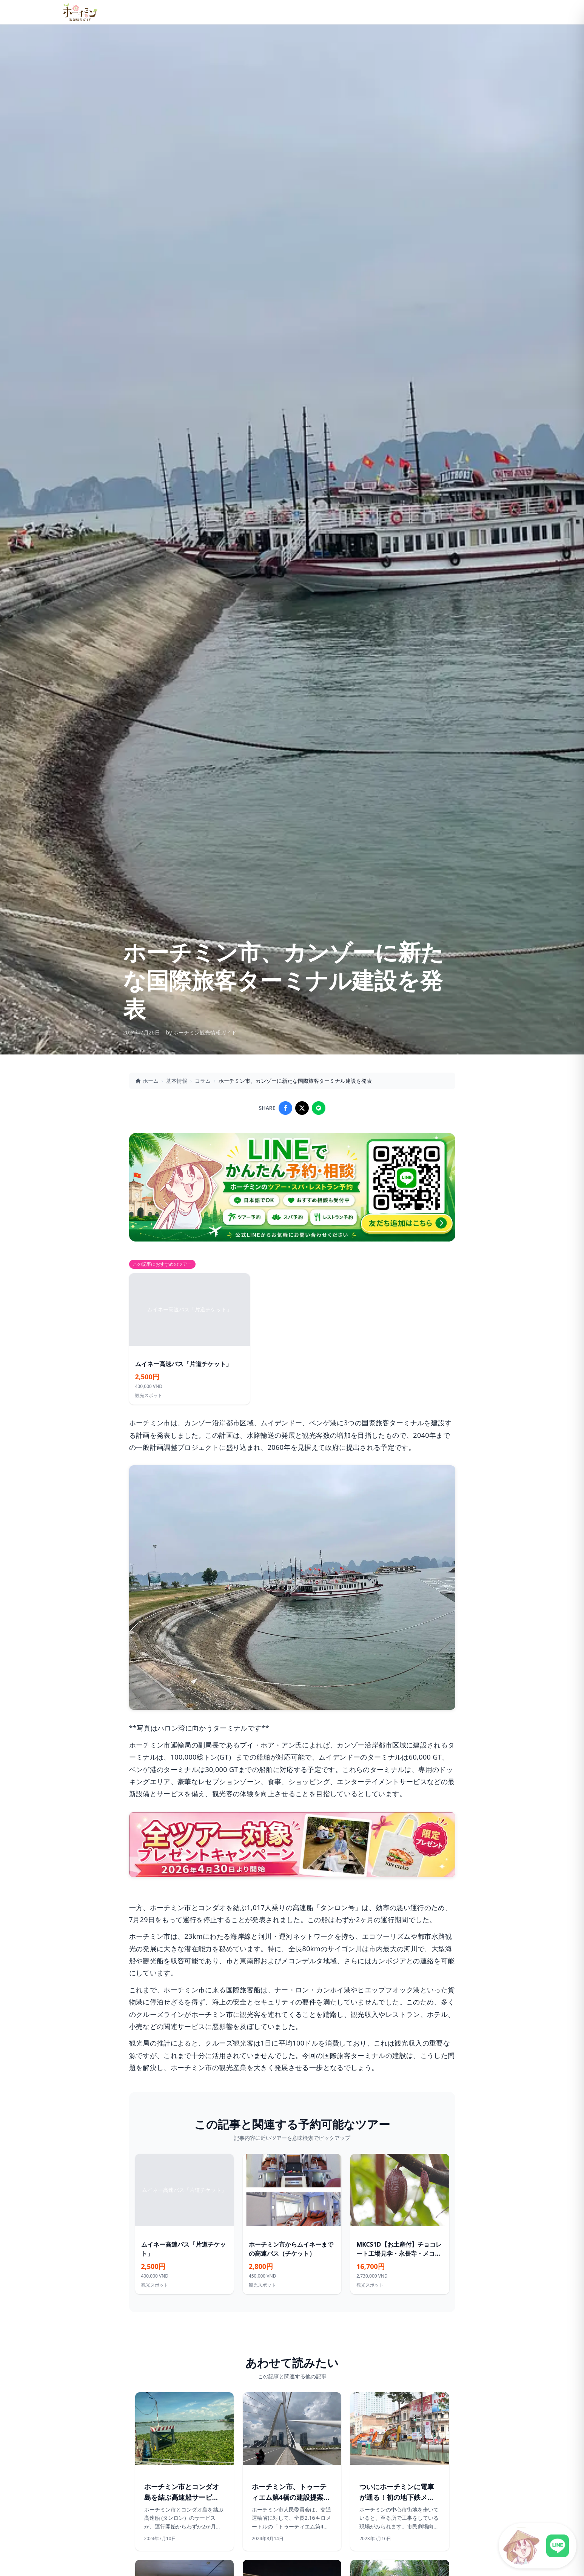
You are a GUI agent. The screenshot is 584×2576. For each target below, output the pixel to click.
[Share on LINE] (318, 1108)
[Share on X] (302, 1108)
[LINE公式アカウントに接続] (537, 2545)
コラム (203, 1080)
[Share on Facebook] (285, 1108)
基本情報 (176, 1080)
